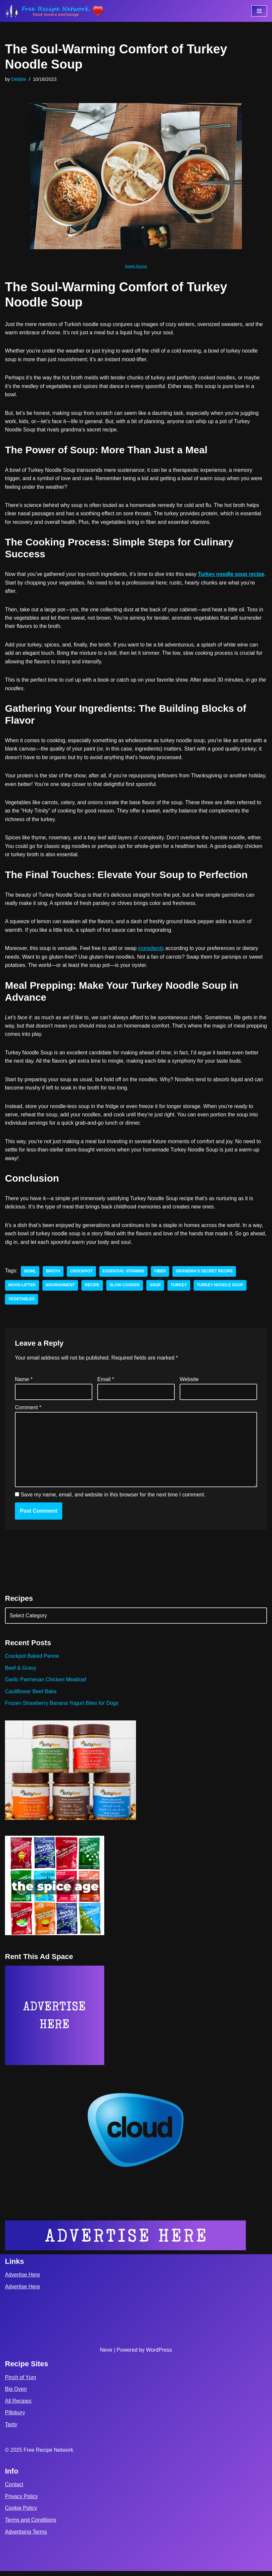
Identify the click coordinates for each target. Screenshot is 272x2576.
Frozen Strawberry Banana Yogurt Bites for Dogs (62, 1707)
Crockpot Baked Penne (32, 1660)
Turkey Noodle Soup (221, 1289)
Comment (28, 1411)
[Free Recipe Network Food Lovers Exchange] (54, 11)
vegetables (21, 1303)
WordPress (159, 2355)
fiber (161, 1275)
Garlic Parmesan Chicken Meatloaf (46, 1684)
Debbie (18, 79)
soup (155, 1289)
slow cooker (125, 1289)
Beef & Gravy (20, 1672)
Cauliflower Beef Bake (31, 1696)
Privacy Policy (21, 2501)
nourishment (60, 1289)
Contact (14, 2489)
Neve (106, 2355)
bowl (30, 1275)
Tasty (11, 2429)
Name (23, 1383)
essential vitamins (124, 1275)
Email (105, 1383)
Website (189, 1383)
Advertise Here (22, 2279)
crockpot (81, 1275)
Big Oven (16, 2394)
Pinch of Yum (20, 2382)
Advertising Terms (26, 2537)
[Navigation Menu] (259, 11)
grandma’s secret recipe (205, 1275)
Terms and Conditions (30, 2525)
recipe (92, 1289)
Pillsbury (15, 2417)
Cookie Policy (21, 2513)
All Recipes (18, 2406)
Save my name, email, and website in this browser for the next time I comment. (113, 1499)
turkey (179, 1289)
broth (53, 1275)
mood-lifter (22, 1289)
